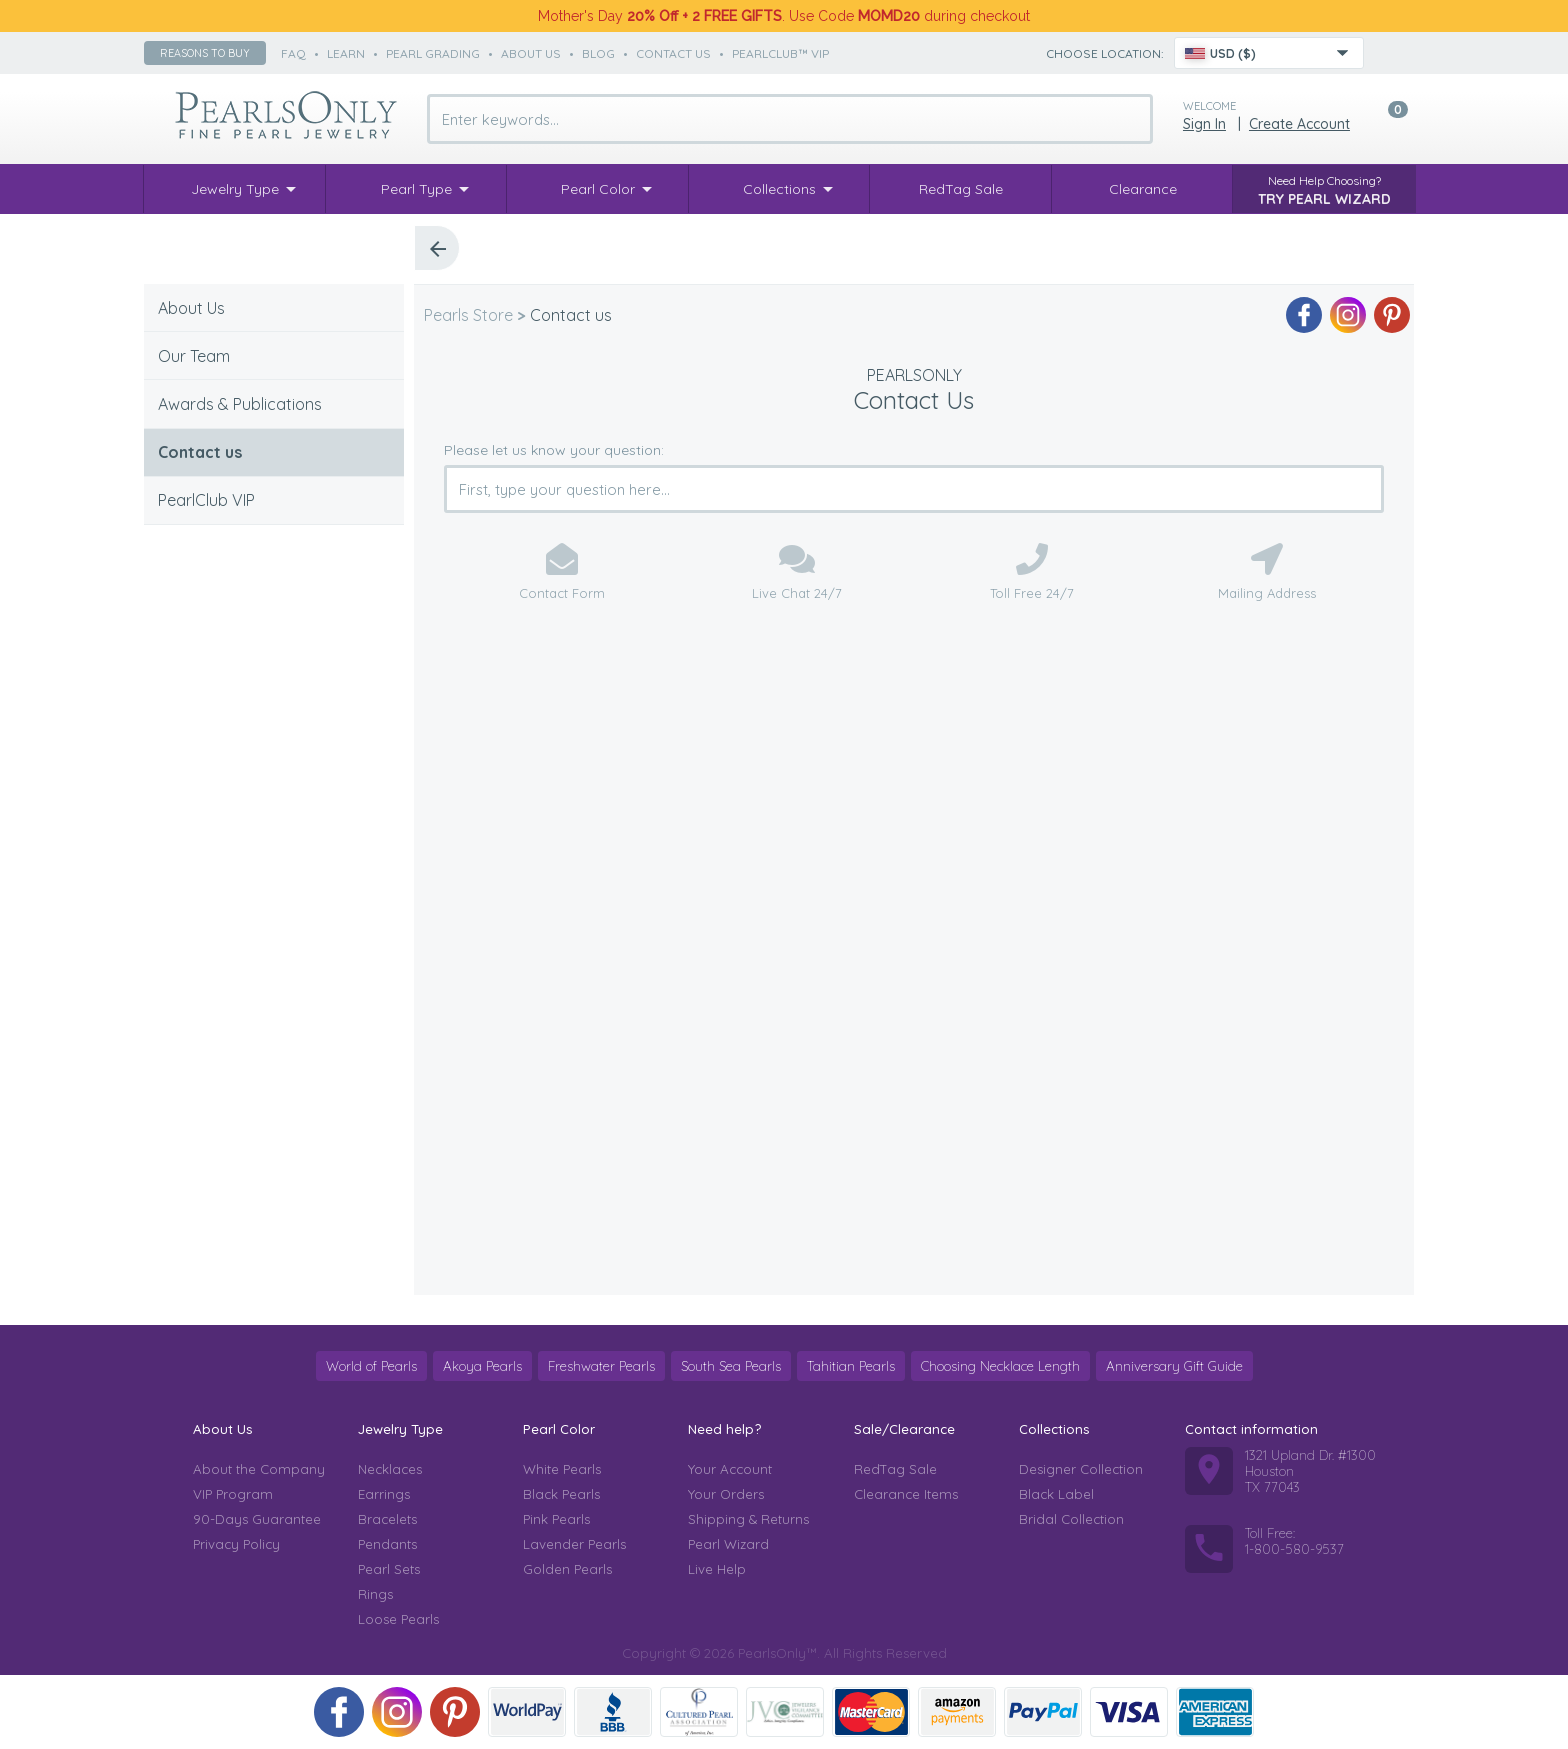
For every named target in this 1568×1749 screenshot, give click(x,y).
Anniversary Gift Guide (1174, 1366)
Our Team (194, 356)
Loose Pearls (398, 1619)
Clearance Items (906, 1494)
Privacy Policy (236, 1544)
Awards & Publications (240, 404)
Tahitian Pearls (851, 1366)
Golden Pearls (567, 1569)
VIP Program (233, 1494)
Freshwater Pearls (601, 1366)
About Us (191, 308)
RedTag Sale (895, 1469)
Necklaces (390, 1469)
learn (346, 53)
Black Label (1056, 1494)
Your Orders (726, 1494)
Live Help (717, 1569)
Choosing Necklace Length (1000, 1366)
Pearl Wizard (728, 1544)
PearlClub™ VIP (780, 53)
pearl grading (433, 53)
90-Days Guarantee (257, 1519)
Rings (375, 1594)
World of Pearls (371, 1366)
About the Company (259, 1469)
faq (293, 53)
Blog (598, 53)
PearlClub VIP (206, 500)
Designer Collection (1081, 1469)
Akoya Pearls (482, 1366)
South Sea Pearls (731, 1366)
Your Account (730, 1469)
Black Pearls (561, 1494)
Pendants (387, 1544)
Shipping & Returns (748, 1519)
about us (531, 53)
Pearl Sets (389, 1569)
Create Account (1299, 124)
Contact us (200, 452)
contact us (673, 53)
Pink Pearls (556, 1519)
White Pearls (562, 1469)
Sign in (1204, 124)
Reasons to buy (205, 53)
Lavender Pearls (574, 1544)
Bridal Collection (1071, 1519)
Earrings (384, 1494)
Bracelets (387, 1519)
